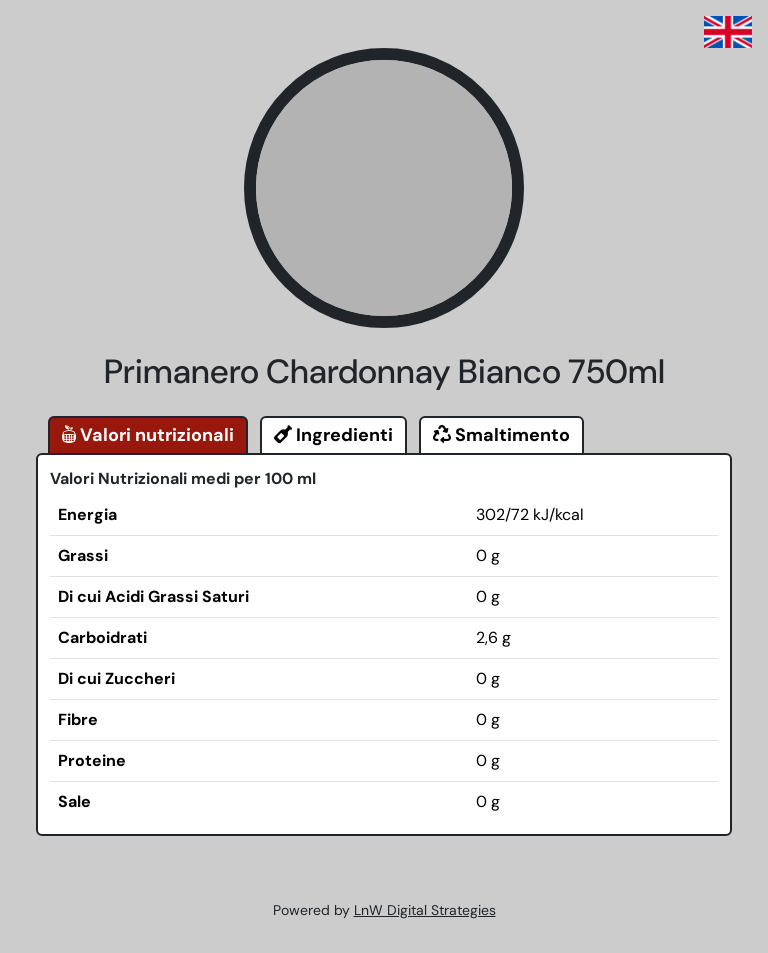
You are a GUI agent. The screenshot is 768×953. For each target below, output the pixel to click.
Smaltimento (501, 435)
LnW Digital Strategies (425, 910)
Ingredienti (333, 435)
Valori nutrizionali (148, 435)
